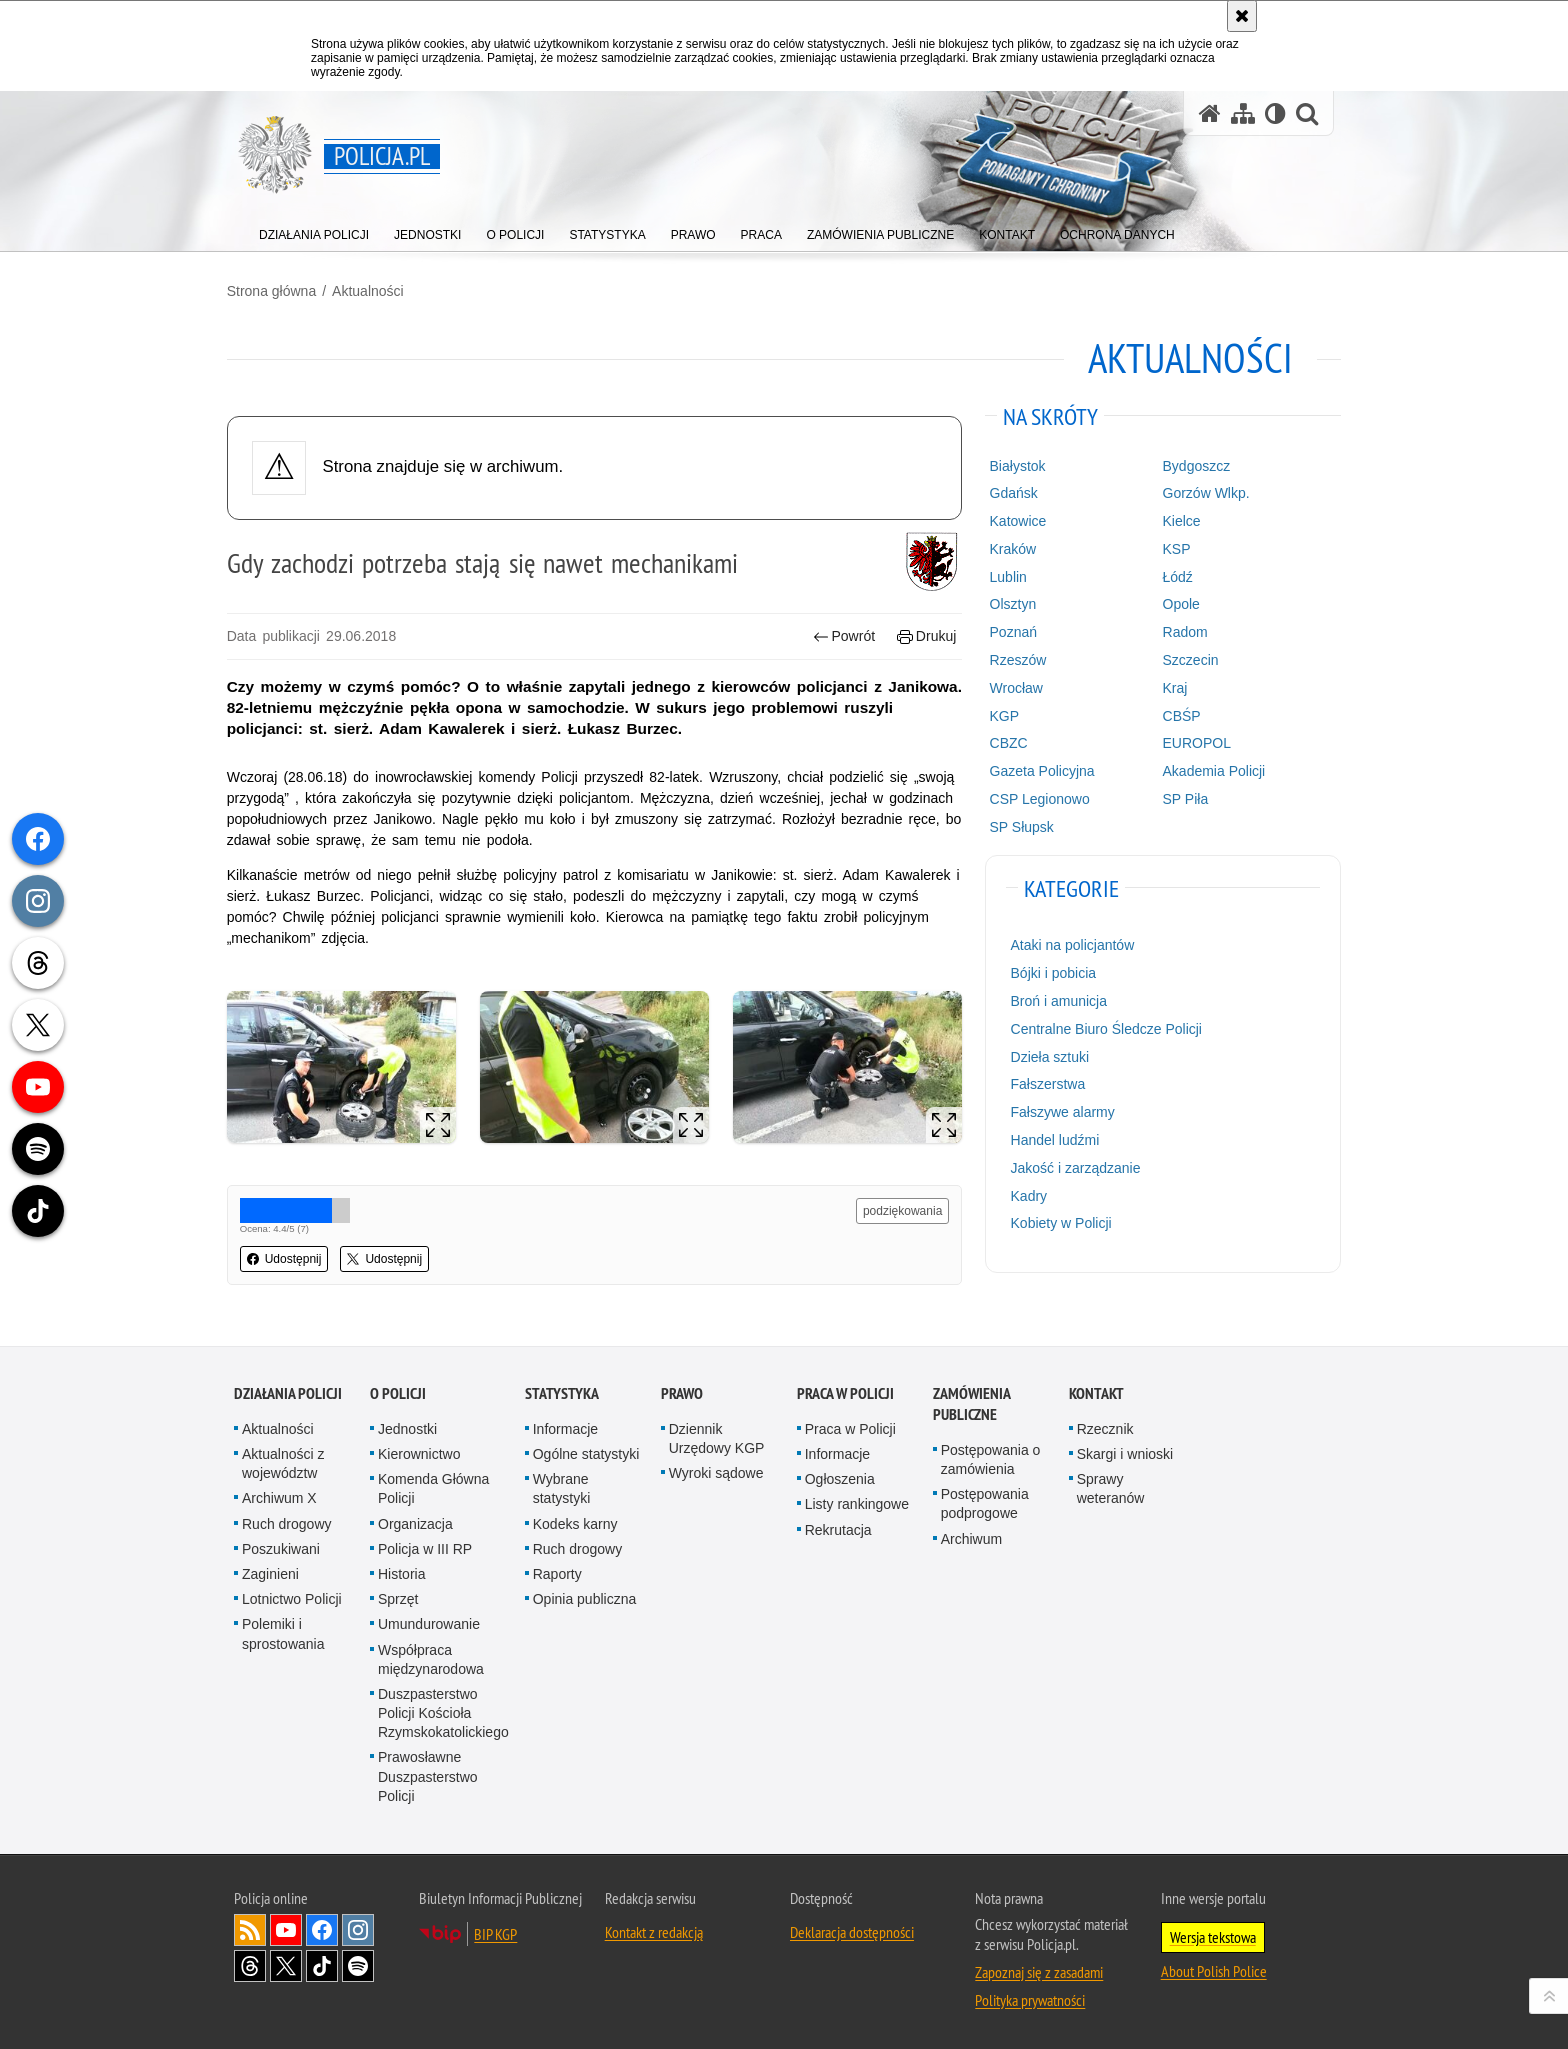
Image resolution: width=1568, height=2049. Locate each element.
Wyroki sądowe (716, 1470)
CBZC (1006, 743)
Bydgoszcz (1192, 465)
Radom (1180, 632)
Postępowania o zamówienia (991, 1456)
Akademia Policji (1209, 771)
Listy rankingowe (857, 1501)
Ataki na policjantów (1070, 945)
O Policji (398, 1390)
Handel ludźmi (1052, 1140)
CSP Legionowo (1037, 799)
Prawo (682, 1390)
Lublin (1005, 576)
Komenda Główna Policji (433, 1485)
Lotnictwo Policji (292, 1596)
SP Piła (1181, 799)
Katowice (1015, 521)
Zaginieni (270, 1571)
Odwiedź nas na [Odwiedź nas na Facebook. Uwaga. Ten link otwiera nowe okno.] (322, 1927)
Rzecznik (1105, 1426)
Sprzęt (398, 1596)
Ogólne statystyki (586, 1451)
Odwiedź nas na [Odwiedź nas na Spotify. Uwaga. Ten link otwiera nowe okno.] (358, 1963)
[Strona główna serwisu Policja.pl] (1210, 113)
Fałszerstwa (1045, 1084)
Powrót (842, 636)
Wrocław (1013, 687)
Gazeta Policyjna (1039, 771)
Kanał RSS (250, 1927)
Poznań (1010, 632)
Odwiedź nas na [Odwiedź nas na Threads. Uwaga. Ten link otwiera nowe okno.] (250, 1963)
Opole (1176, 604)
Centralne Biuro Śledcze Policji (1103, 1028)
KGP (1002, 715)
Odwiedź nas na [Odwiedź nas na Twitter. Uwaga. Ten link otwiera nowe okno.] (286, 1963)
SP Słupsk (1019, 826)
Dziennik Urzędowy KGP (717, 1435)
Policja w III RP (425, 1546)
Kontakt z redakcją (654, 1929)
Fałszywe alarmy (1060, 1112)
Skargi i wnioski (1125, 1451)
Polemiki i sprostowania (283, 1630)
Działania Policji (288, 1390)
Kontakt (1096, 1390)
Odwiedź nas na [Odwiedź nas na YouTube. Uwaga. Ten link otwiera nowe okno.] (286, 1927)
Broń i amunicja (1056, 1001)
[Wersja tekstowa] (1275, 113)
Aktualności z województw (283, 1460)
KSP (1172, 549)
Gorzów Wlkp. (1201, 493)
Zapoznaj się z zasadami (1039, 1969)
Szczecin (1186, 660)
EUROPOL (1192, 743)
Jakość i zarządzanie (1073, 1167)
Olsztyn (1010, 604)
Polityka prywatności (1030, 1997)
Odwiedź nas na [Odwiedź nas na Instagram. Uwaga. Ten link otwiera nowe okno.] (358, 1927)
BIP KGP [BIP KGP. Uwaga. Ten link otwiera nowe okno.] (495, 1931)
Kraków (1010, 549)
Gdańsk (1011, 493)
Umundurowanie (429, 1621)
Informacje (565, 1426)
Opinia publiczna (585, 1596)
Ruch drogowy (287, 1521)
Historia (401, 1571)
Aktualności (375, 291)
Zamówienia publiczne (971, 1401)
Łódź (1173, 576)
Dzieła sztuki (1047, 1056)
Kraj (1170, 687)
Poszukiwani (281, 1546)
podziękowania (900, 1209)
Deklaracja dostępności (852, 1929)
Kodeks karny (575, 1521)
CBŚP (1177, 715)
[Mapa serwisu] (1243, 113)
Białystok (1015, 465)
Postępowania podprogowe (985, 1500)
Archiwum (971, 1536)
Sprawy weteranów (1111, 1485)
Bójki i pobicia (1051, 973)
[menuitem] (314, 230)
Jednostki (407, 1426)
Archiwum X (279, 1495)
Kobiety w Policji (1058, 1223)
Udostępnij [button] (291, 1257)
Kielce (1177, 521)
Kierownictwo (419, 1451)
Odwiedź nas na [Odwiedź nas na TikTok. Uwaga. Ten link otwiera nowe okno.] (322, 1963)
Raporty (557, 1571)
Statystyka (562, 1390)
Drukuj (924, 636)
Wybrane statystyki (562, 1485)
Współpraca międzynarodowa (431, 1656)
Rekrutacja (838, 1527)
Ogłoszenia (840, 1476)
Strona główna (279, 291)
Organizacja (415, 1521)
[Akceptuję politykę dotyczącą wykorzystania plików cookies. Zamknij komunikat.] (1242, 16)
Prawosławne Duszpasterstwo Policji (428, 1774)
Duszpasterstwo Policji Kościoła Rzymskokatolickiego (443, 1710)
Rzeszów (1015, 660)
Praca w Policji (845, 1390)
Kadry (1026, 1195)
